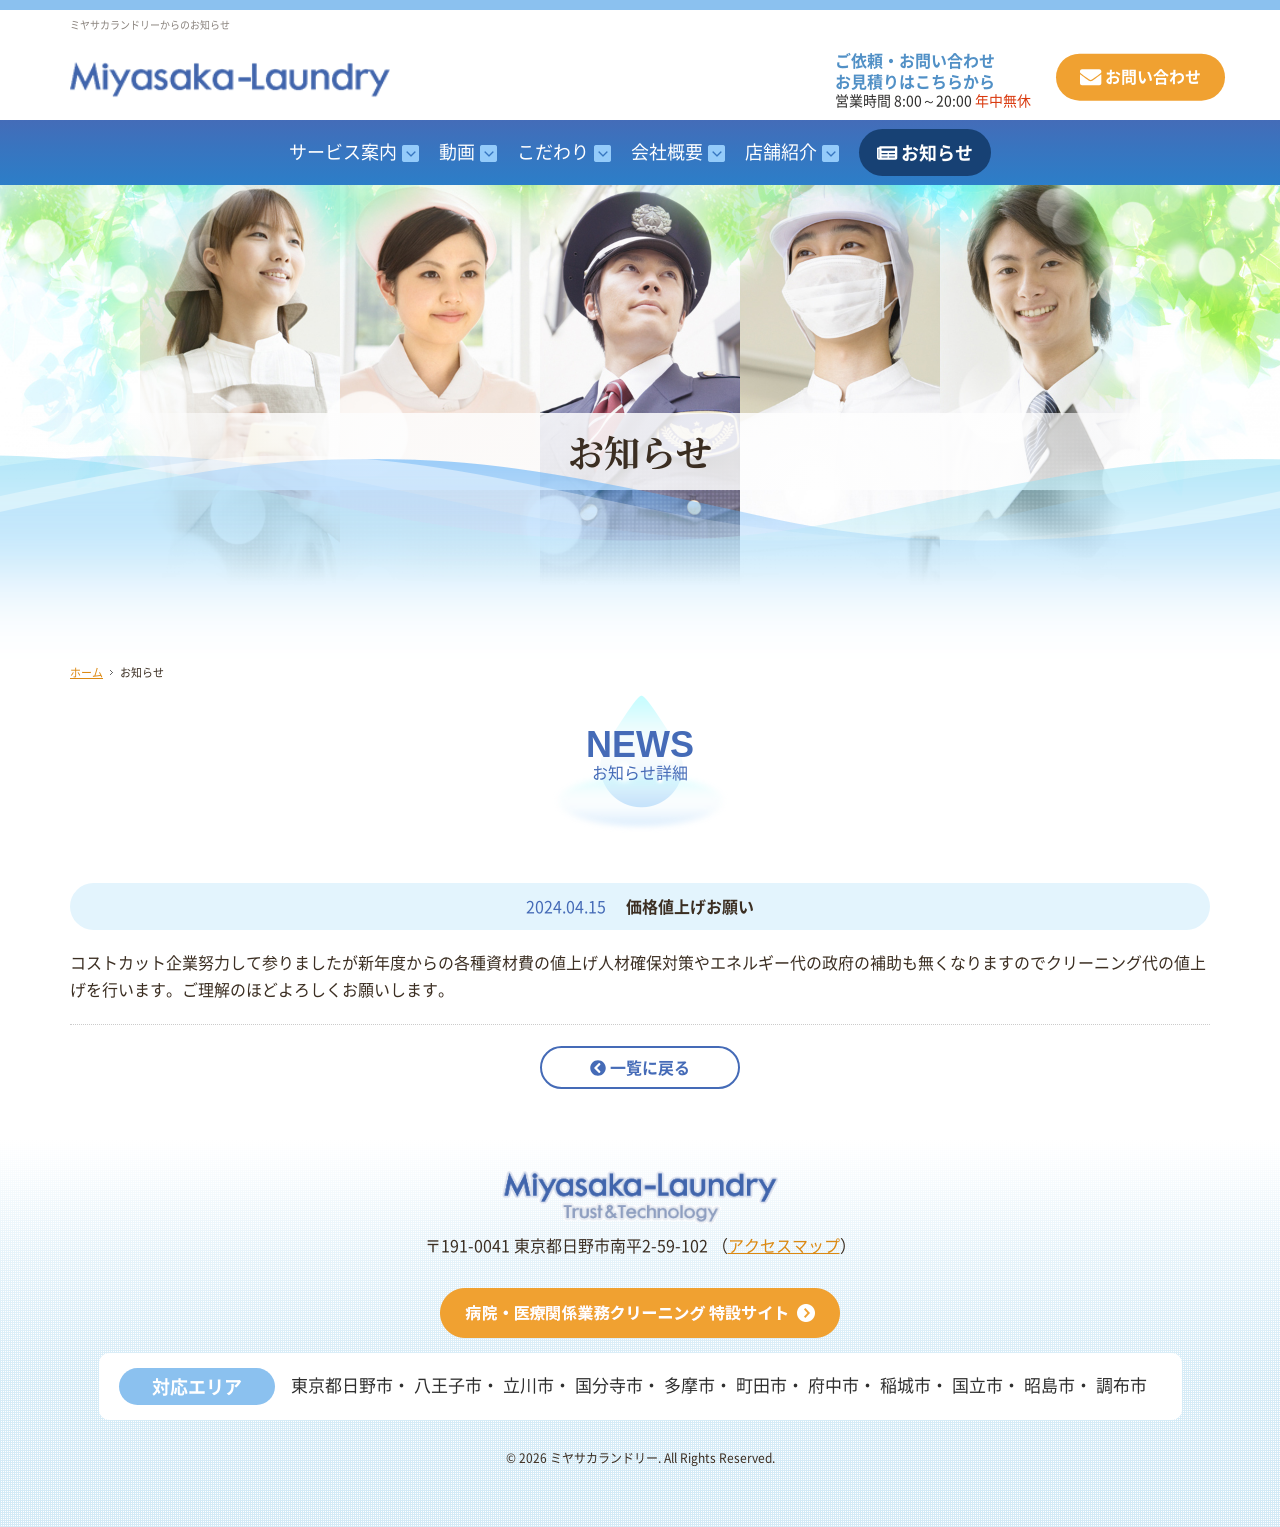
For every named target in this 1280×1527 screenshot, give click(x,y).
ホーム (86, 672)
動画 (457, 152)
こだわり (553, 152)
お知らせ (925, 152)
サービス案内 (343, 152)
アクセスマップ (784, 1246)
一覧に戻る (640, 1067)
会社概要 (667, 152)
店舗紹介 (781, 152)
